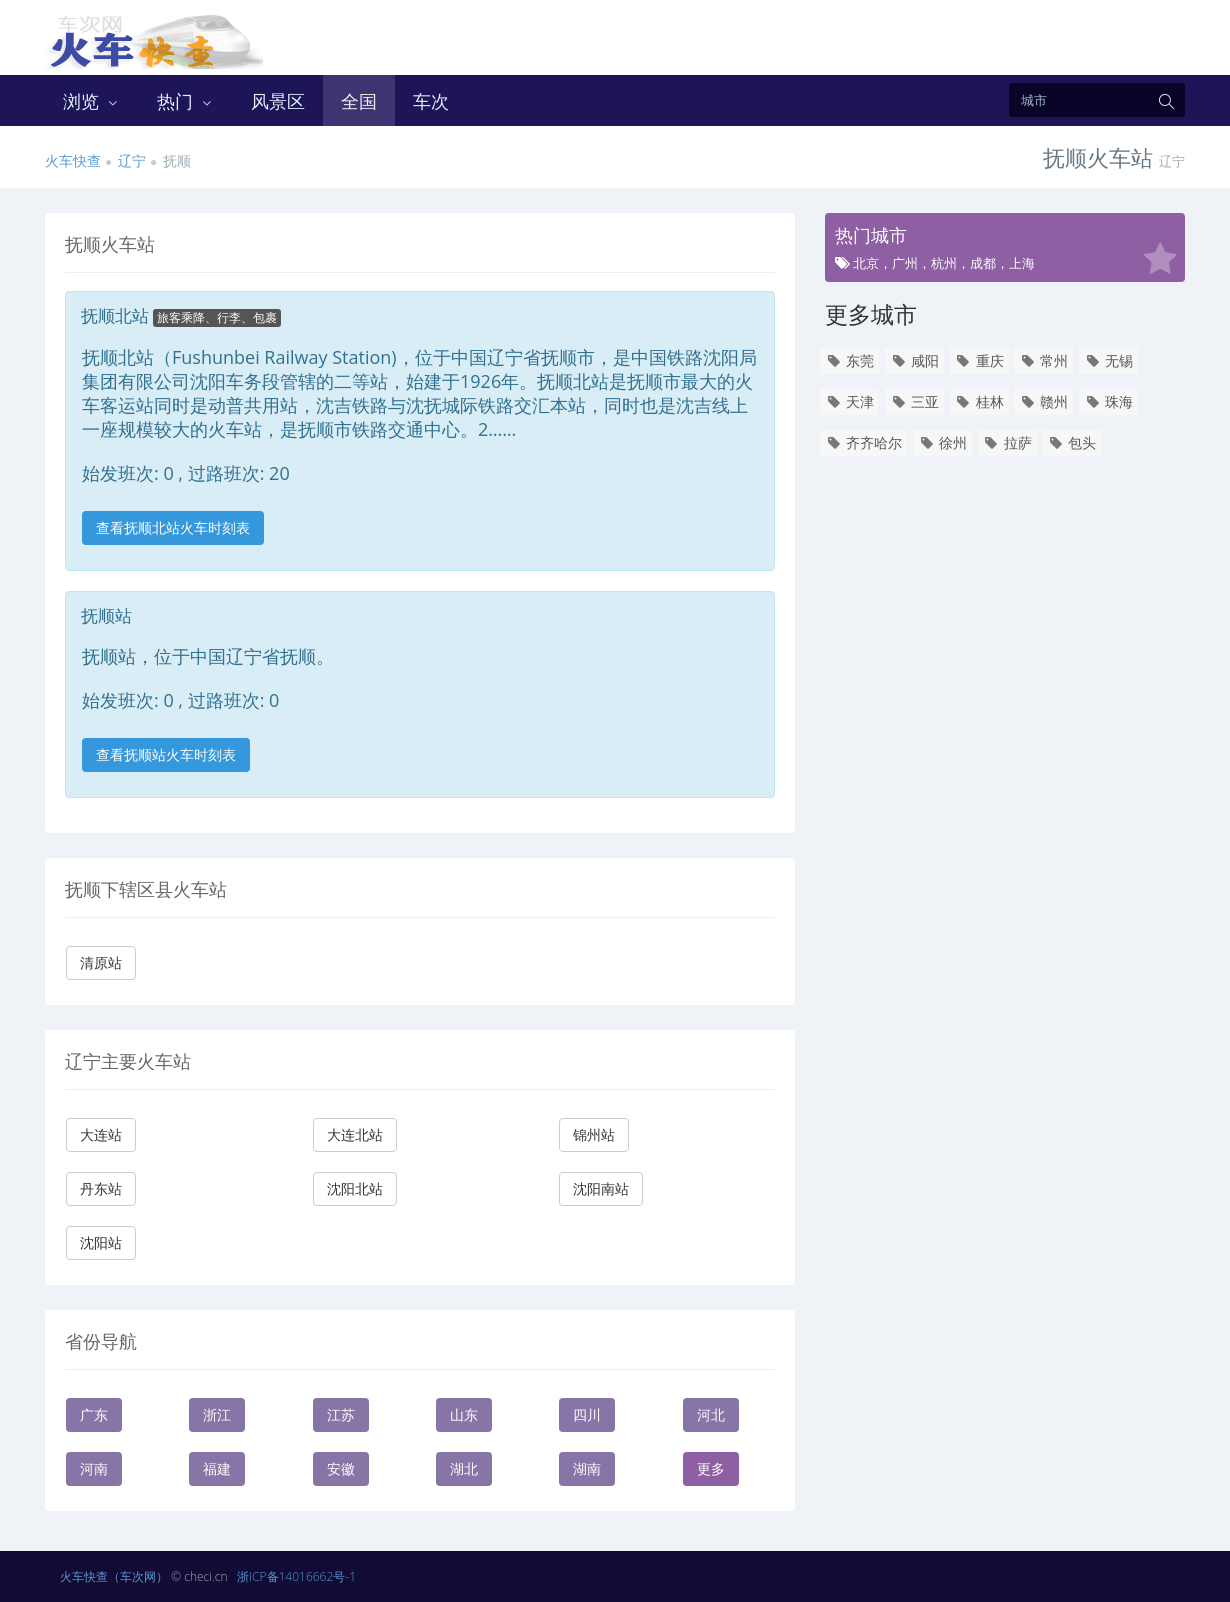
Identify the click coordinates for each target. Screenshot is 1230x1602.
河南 (94, 1468)
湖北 (464, 1468)
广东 (94, 1414)
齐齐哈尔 (863, 442)
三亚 (914, 401)
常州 (1043, 360)
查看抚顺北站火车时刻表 (173, 527)
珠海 (1108, 401)
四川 (587, 1414)
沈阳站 (101, 1242)
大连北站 (355, 1134)
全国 (359, 101)
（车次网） (138, 1576)
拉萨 (1007, 442)
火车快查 (73, 160)
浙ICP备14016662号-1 (296, 1576)
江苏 (341, 1414)
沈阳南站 (601, 1188)
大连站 (101, 1134)
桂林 (979, 401)
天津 (849, 401)
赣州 (1043, 401)
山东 (464, 1414)
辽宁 (132, 160)
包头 (1071, 442)
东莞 (849, 360)
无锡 (1108, 360)
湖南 (587, 1468)
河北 (711, 1414)
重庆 (979, 360)
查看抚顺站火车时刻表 (166, 754)
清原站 (101, 962)
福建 (217, 1468)
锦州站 (594, 1134)
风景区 (278, 101)
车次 (431, 101)
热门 (186, 101)
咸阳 (914, 360)
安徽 (341, 1468)
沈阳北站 (355, 1188)
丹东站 (101, 1188)
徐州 (942, 442)
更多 (711, 1468)
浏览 (92, 101)
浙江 (217, 1414)
